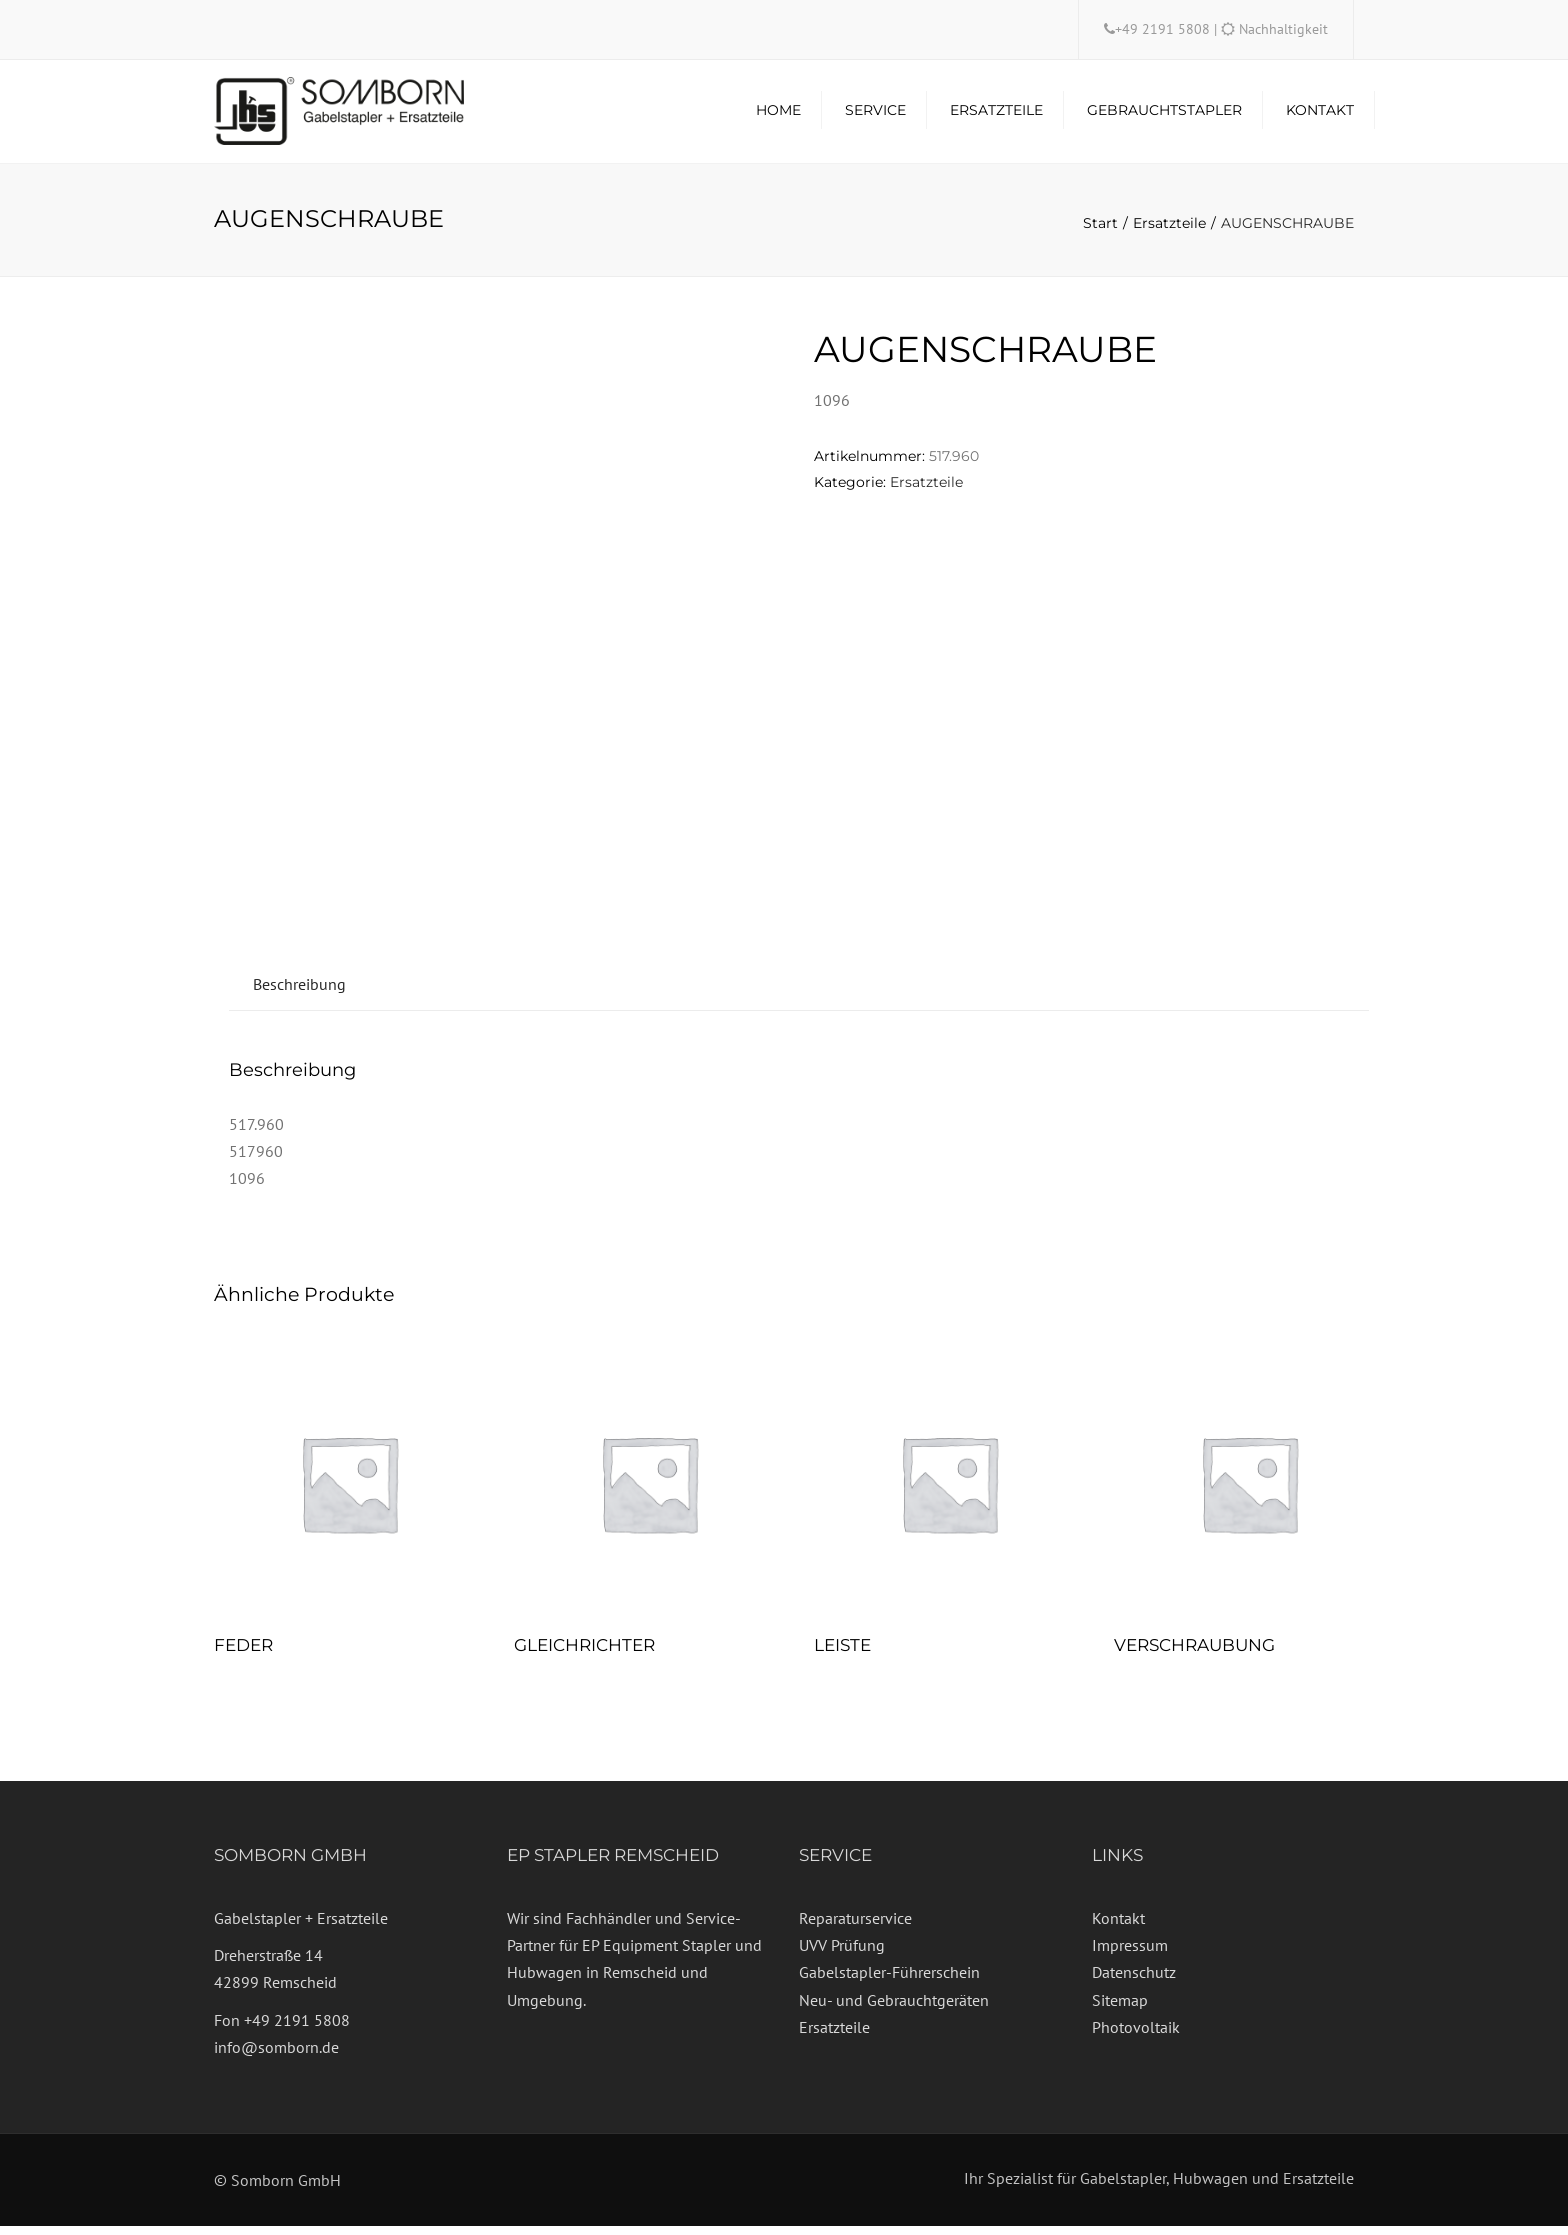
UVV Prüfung (842, 1954)
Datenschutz (1134, 1981)
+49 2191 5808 (1164, 29)
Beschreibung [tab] (299, 992)
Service (875, 115)
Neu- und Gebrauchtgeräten (894, 2008)
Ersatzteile (996, 115)
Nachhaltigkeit (1283, 29)
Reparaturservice (855, 1926)
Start (1100, 231)
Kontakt (1320, 115)
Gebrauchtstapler (1164, 115)
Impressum (1130, 1954)
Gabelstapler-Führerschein (889, 1981)
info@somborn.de (276, 2055)
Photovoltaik (1136, 2035)
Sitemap (1120, 2008)
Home (778, 115)
